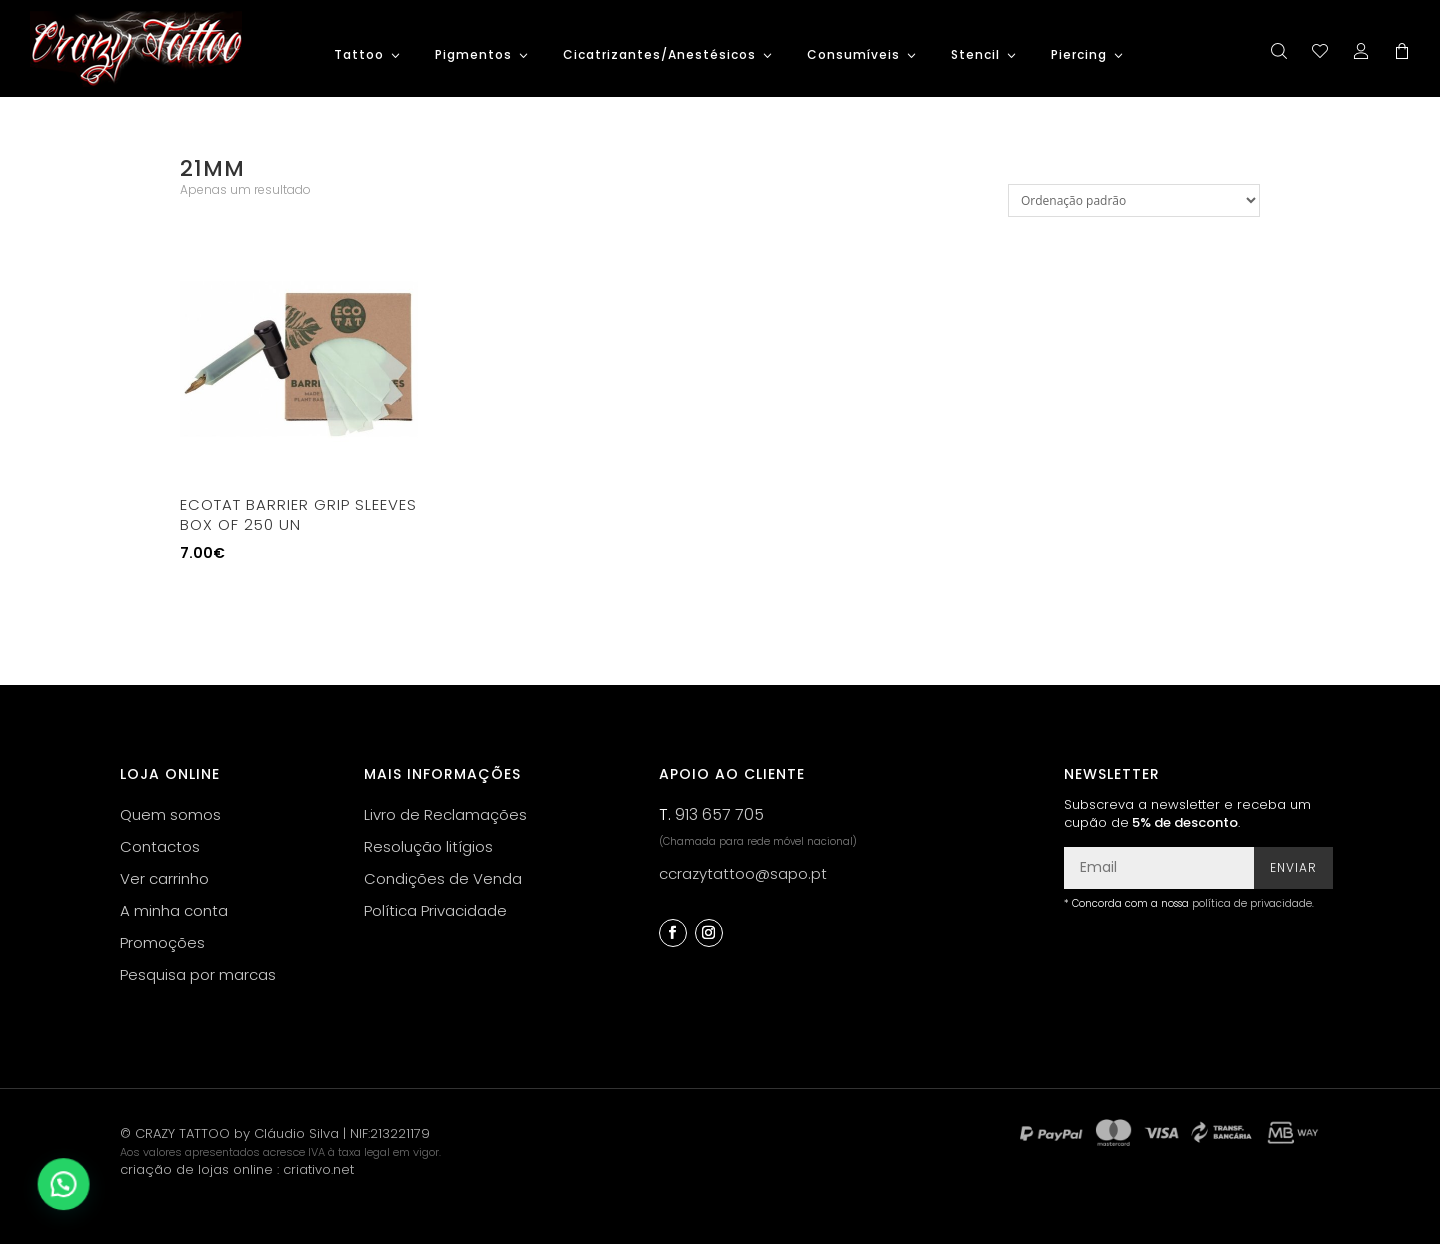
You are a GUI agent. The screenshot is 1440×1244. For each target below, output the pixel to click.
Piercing (1079, 55)
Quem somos (170, 814)
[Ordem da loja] (1134, 200)
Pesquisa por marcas (198, 974)
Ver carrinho (164, 878)
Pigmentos (473, 55)
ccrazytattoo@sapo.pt (743, 873)
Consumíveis (853, 55)
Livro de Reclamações (445, 814)
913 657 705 (719, 814)
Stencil (975, 55)
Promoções (162, 942)
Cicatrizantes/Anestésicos (659, 55)
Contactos (160, 846)
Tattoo (359, 55)
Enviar (1293, 867)
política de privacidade (1252, 903)
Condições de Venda (443, 878)
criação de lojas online (196, 1169)
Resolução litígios (428, 846)
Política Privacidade (435, 910)
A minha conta (174, 910)
